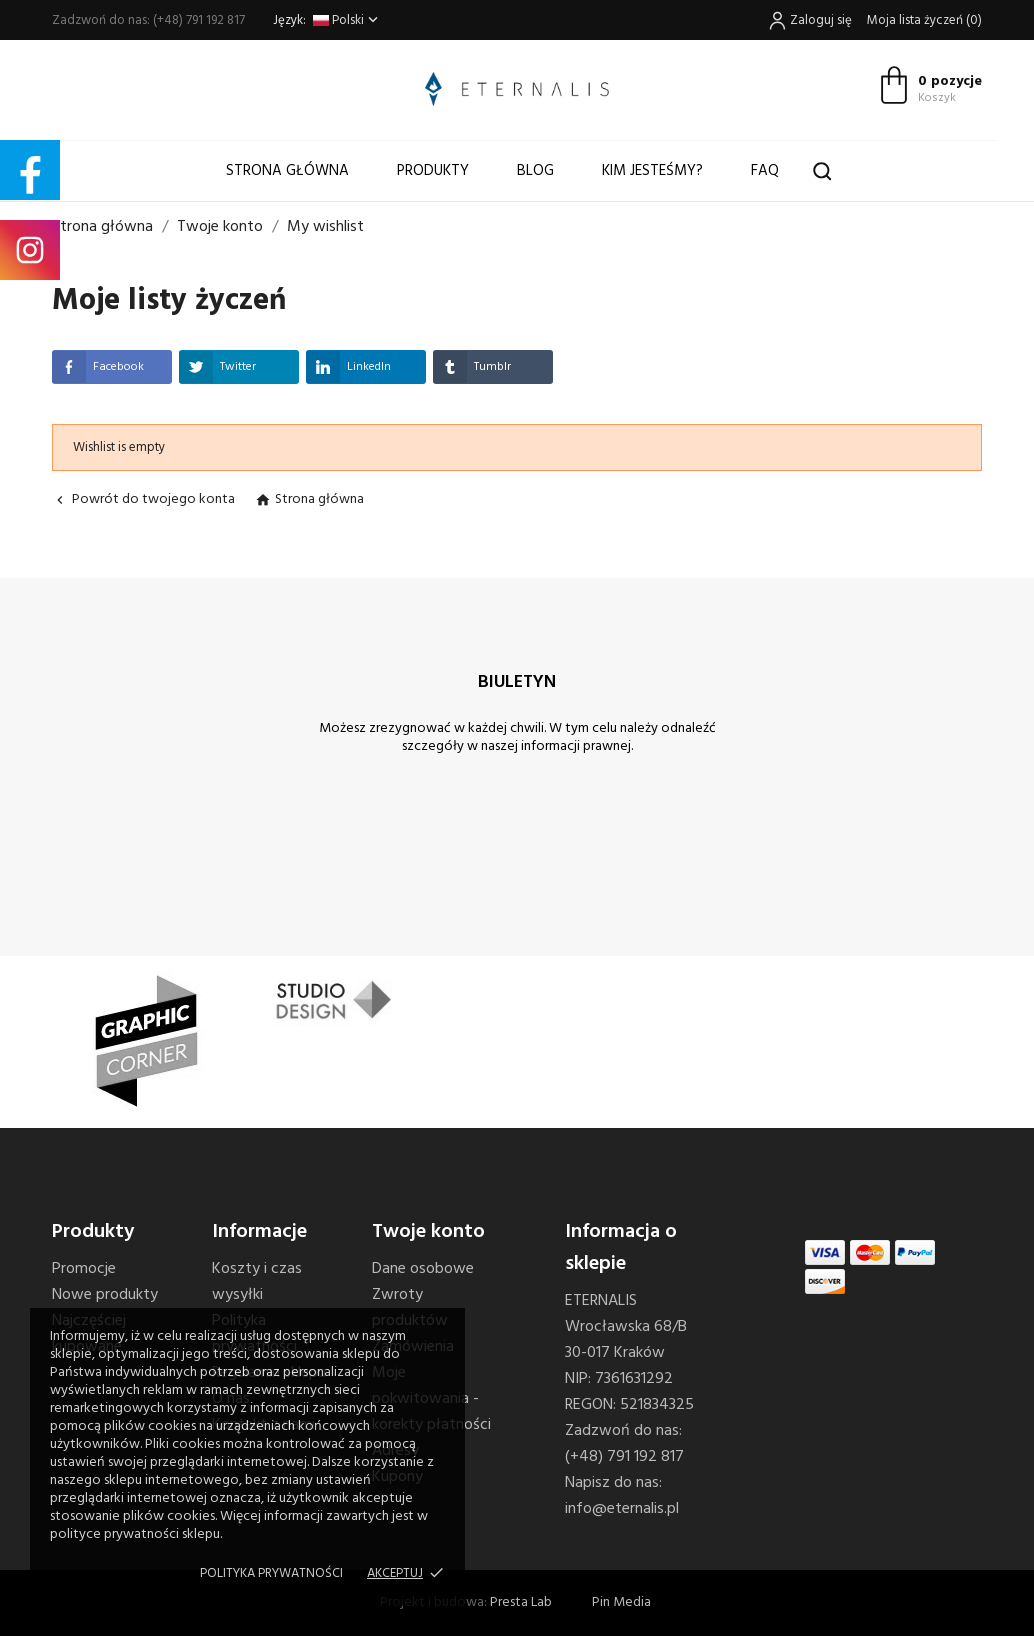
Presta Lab (521, 1602)
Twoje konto (428, 1232)
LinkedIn (348, 367)
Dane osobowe (423, 1269)
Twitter (217, 367)
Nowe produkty (105, 1295)
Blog (535, 171)
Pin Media (621, 1602)
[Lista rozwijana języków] (347, 20)
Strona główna (287, 171)
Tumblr (472, 367)
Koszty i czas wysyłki (257, 1282)
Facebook (98, 367)
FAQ (765, 171)
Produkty (433, 171)
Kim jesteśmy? (652, 171)
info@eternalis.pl (622, 1509)
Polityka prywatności (271, 1573)
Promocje (84, 1269)
